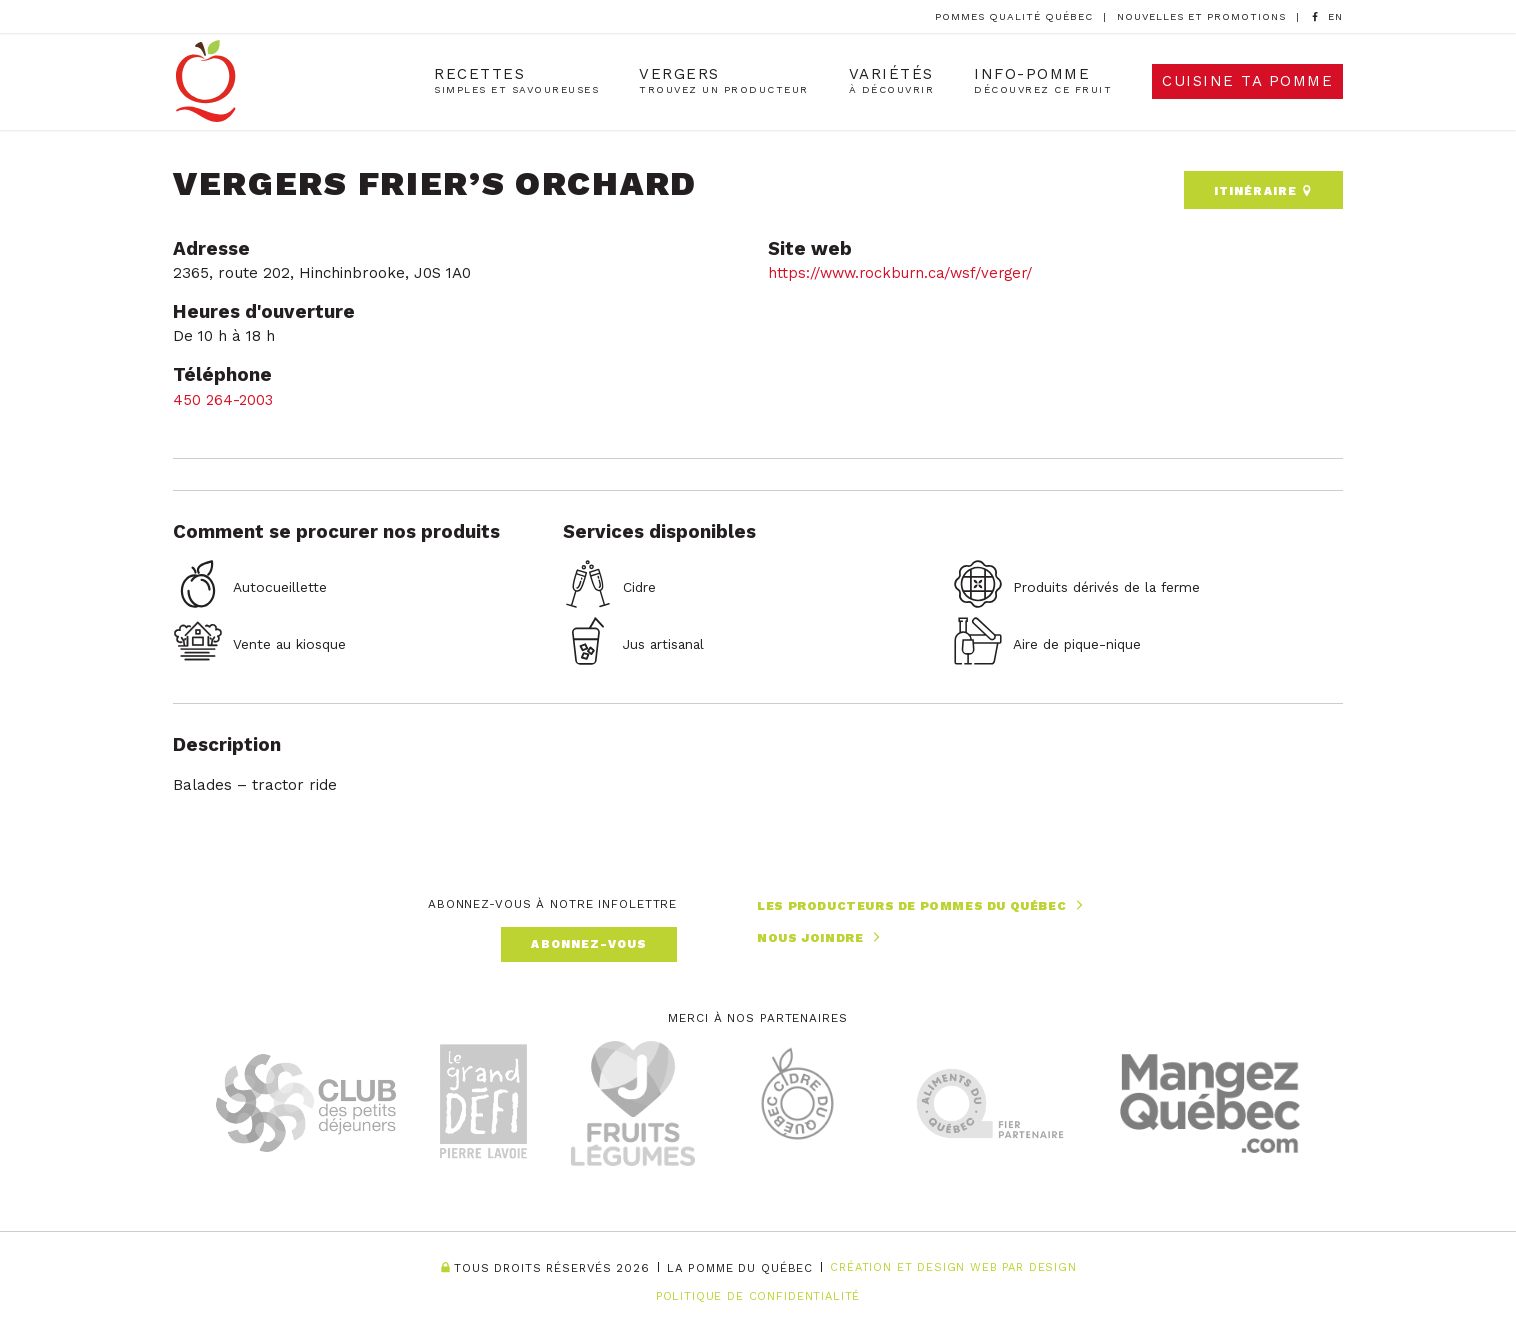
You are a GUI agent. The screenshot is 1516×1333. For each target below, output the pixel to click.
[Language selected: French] (1335, 16)
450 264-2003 (227, 395)
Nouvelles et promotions (1201, 16)
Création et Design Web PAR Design (953, 1268)
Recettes (516, 83)
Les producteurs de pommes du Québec (922, 901)
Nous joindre (821, 932)
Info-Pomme (1043, 83)
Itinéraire (1262, 184)
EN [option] (1335, 16)
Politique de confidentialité (757, 1296)
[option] (1335, 17)
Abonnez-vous (589, 939)
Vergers (723, 83)
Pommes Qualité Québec (1014, 16)
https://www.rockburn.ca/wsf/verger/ (907, 268)
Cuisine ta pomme (1247, 83)
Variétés (891, 83)
